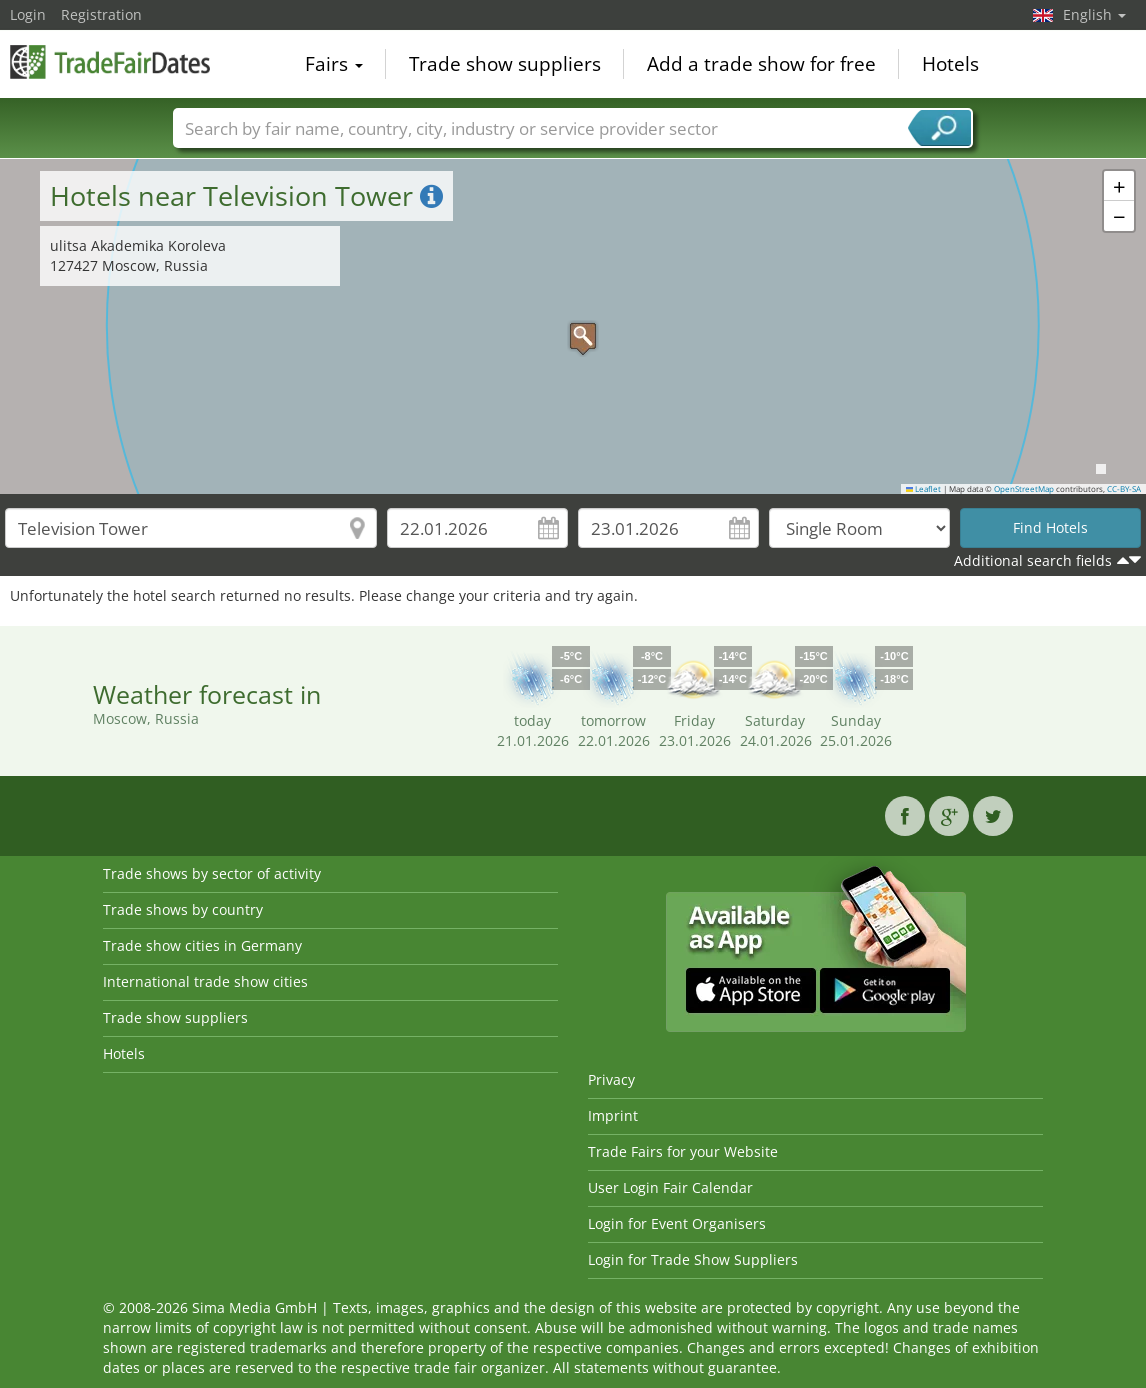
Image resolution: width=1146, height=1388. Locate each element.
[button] (573, 326)
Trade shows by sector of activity (212, 873)
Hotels (950, 64)
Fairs (334, 64)
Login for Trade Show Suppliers (693, 1259)
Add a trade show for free (761, 64)
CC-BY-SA (1124, 489)
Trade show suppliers (505, 64)
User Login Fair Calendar (670, 1187)
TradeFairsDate (110, 62)
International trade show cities (205, 981)
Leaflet (924, 489)
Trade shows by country (183, 909)
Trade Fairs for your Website (683, 1151)
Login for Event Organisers (677, 1223)
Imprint (613, 1115)
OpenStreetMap (1024, 489)
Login (28, 14)
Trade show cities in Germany (202, 945)
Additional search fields (1033, 560)
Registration (101, 14)
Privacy (611, 1079)
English (1094, 14)
